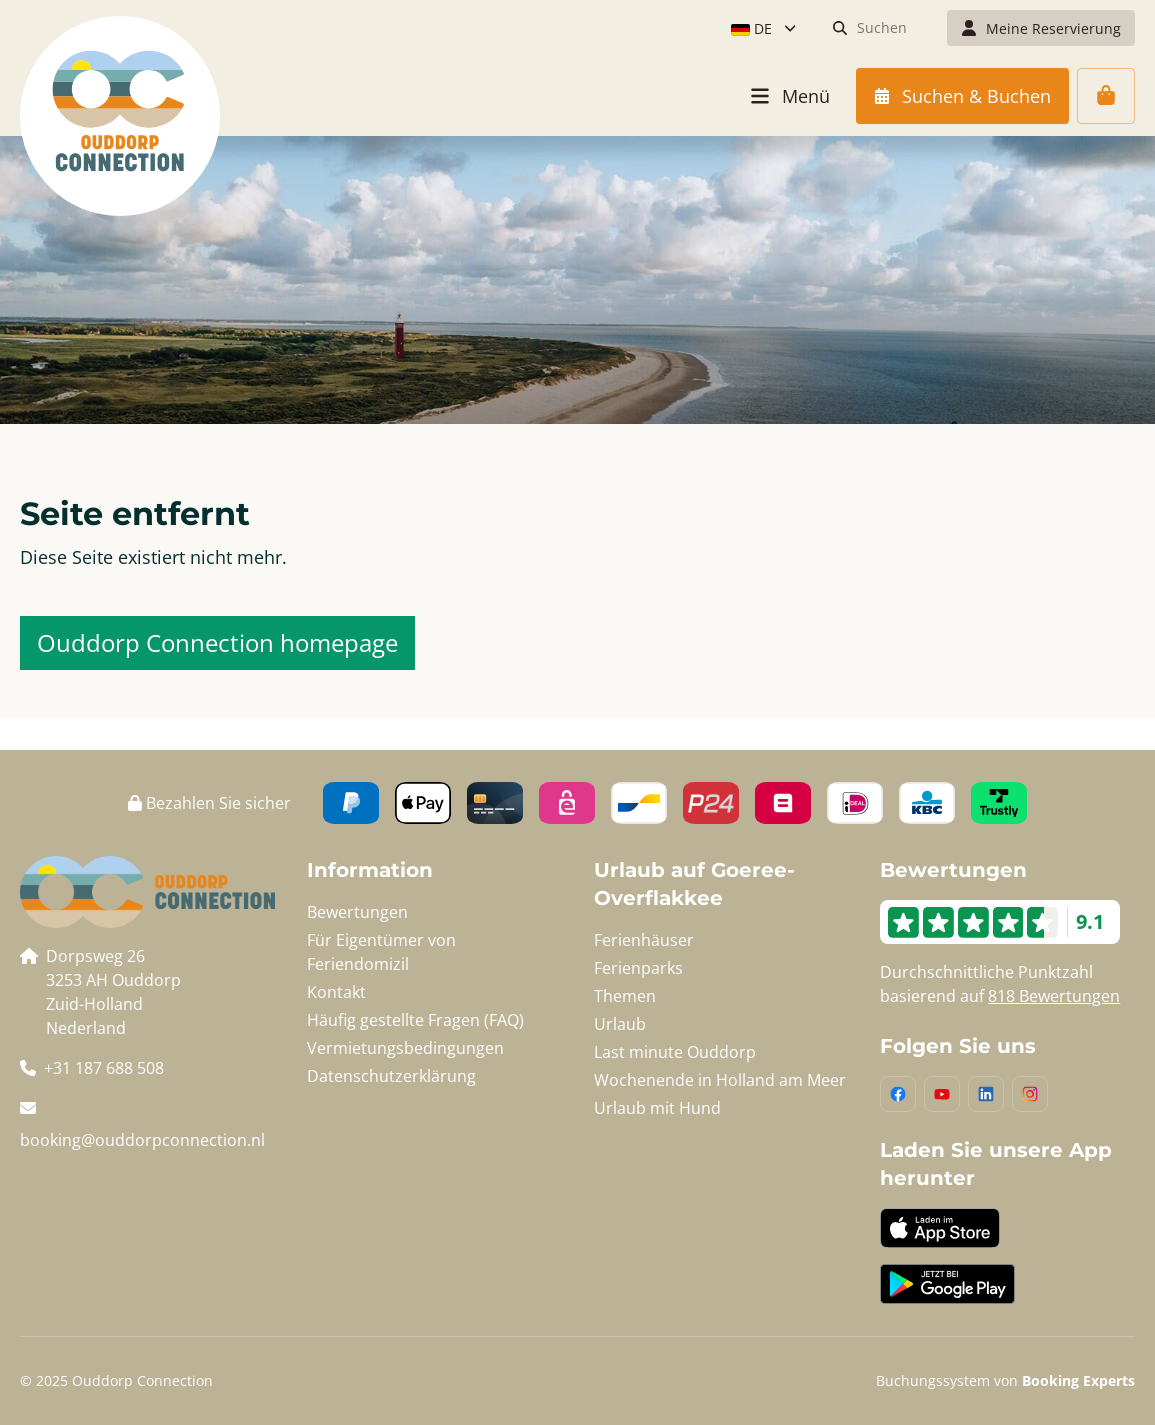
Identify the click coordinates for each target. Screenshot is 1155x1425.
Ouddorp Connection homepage (217, 642)
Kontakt (336, 992)
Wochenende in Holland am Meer (720, 1080)
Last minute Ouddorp (675, 1052)
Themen (625, 996)
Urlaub (620, 1024)
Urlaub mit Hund (657, 1108)
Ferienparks (638, 968)
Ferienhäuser (644, 940)
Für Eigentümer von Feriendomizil (381, 952)
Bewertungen (357, 912)
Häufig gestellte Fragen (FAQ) (415, 1020)
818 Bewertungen (1054, 996)
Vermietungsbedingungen (405, 1048)
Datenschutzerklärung (391, 1076)
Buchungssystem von (1005, 1380)
